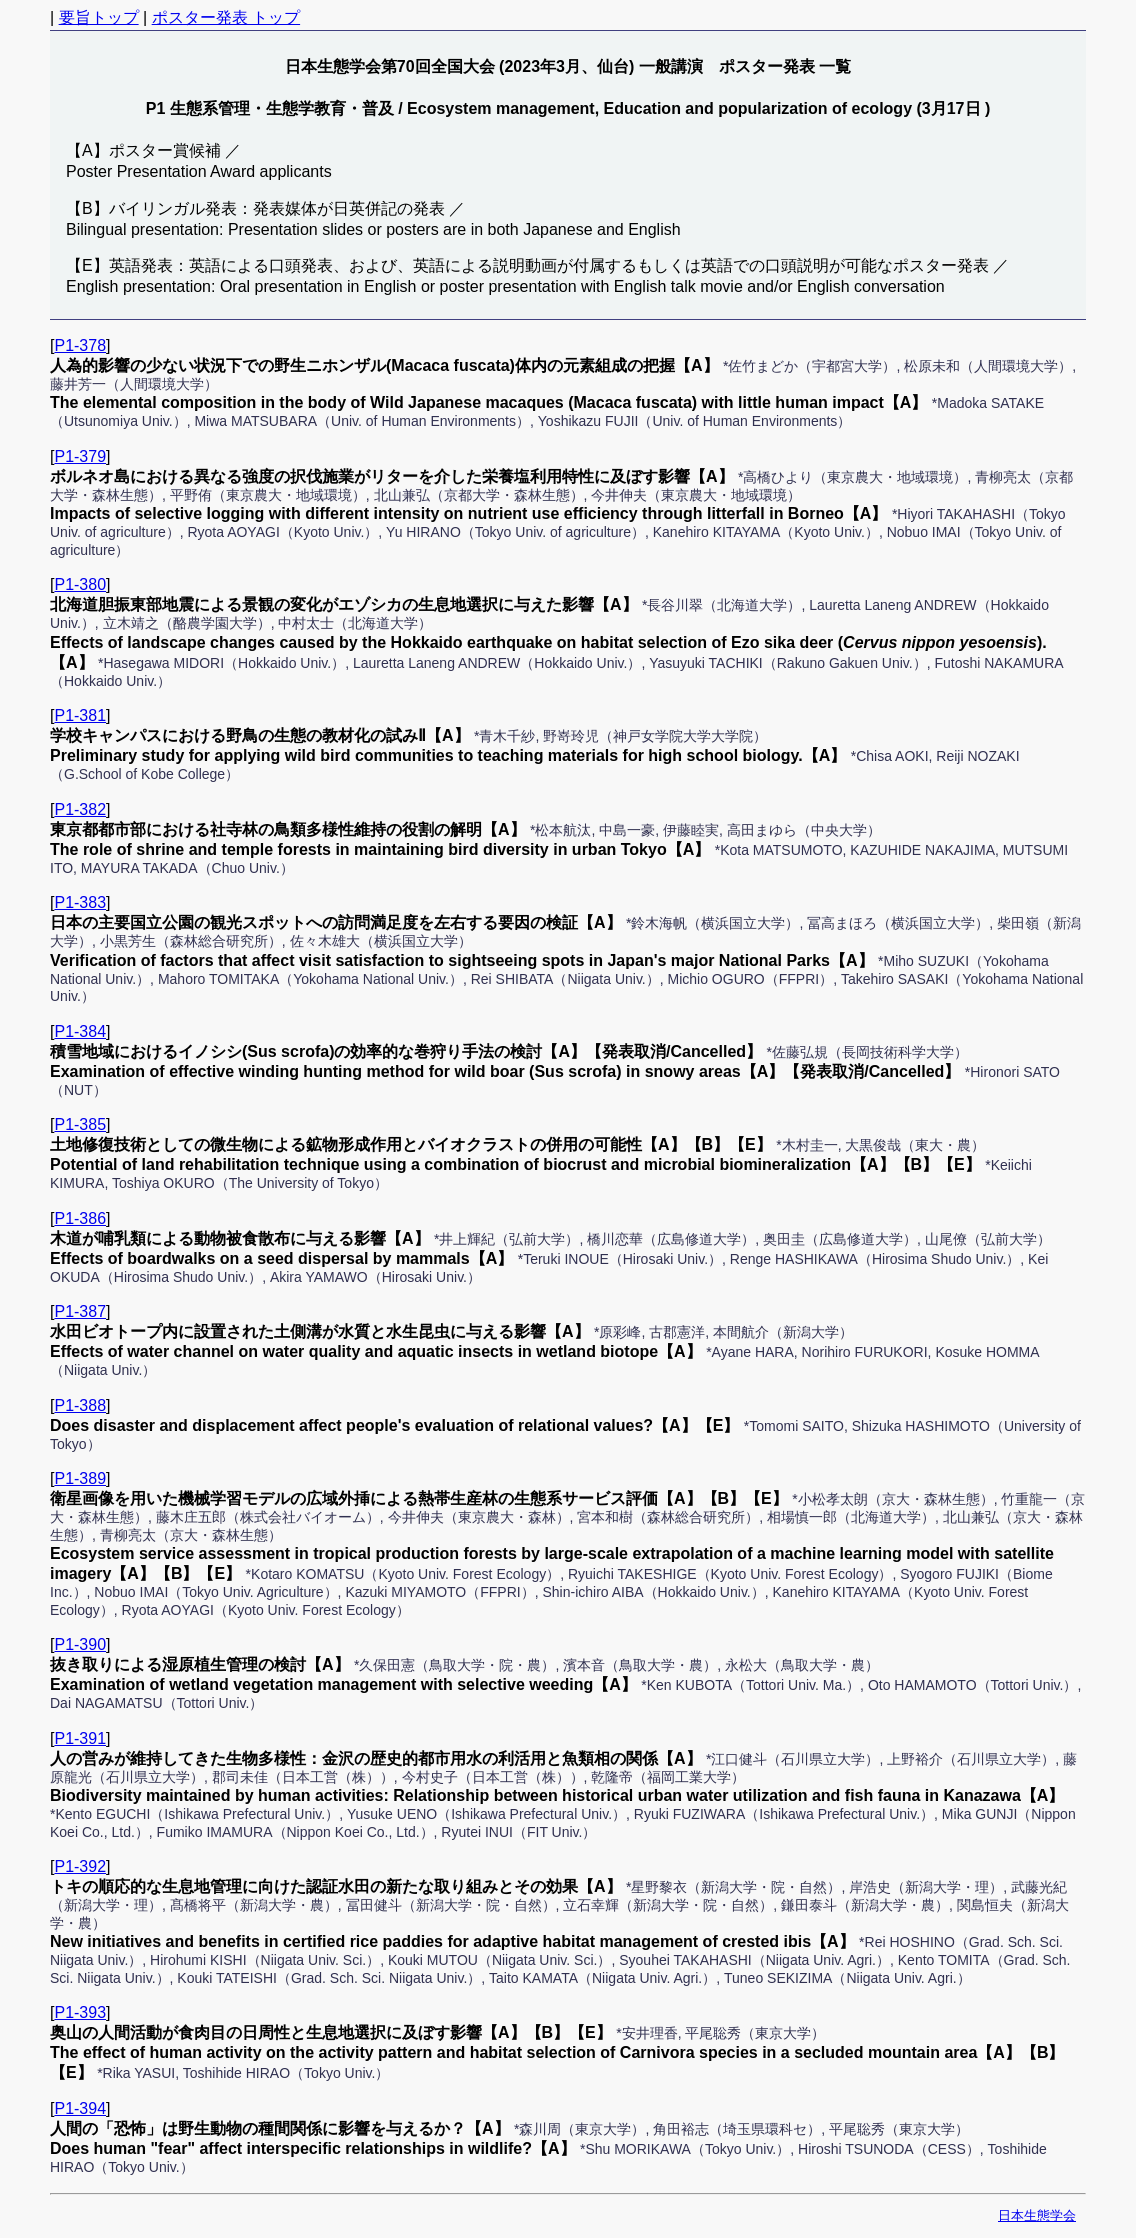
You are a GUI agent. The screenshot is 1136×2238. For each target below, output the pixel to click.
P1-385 (80, 1124)
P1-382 (80, 809)
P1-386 (80, 1218)
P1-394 (80, 2108)
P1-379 (80, 456)
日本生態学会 (1037, 2215)
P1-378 (80, 345)
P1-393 (80, 2012)
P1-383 (80, 902)
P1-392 (80, 1866)
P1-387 (80, 1311)
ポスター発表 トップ (226, 17)
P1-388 (80, 1405)
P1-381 (80, 715)
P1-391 (80, 1738)
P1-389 (80, 1478)
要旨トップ (99, 17)
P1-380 (80, 584)
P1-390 (80, 1644)
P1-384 (80, 1031)
